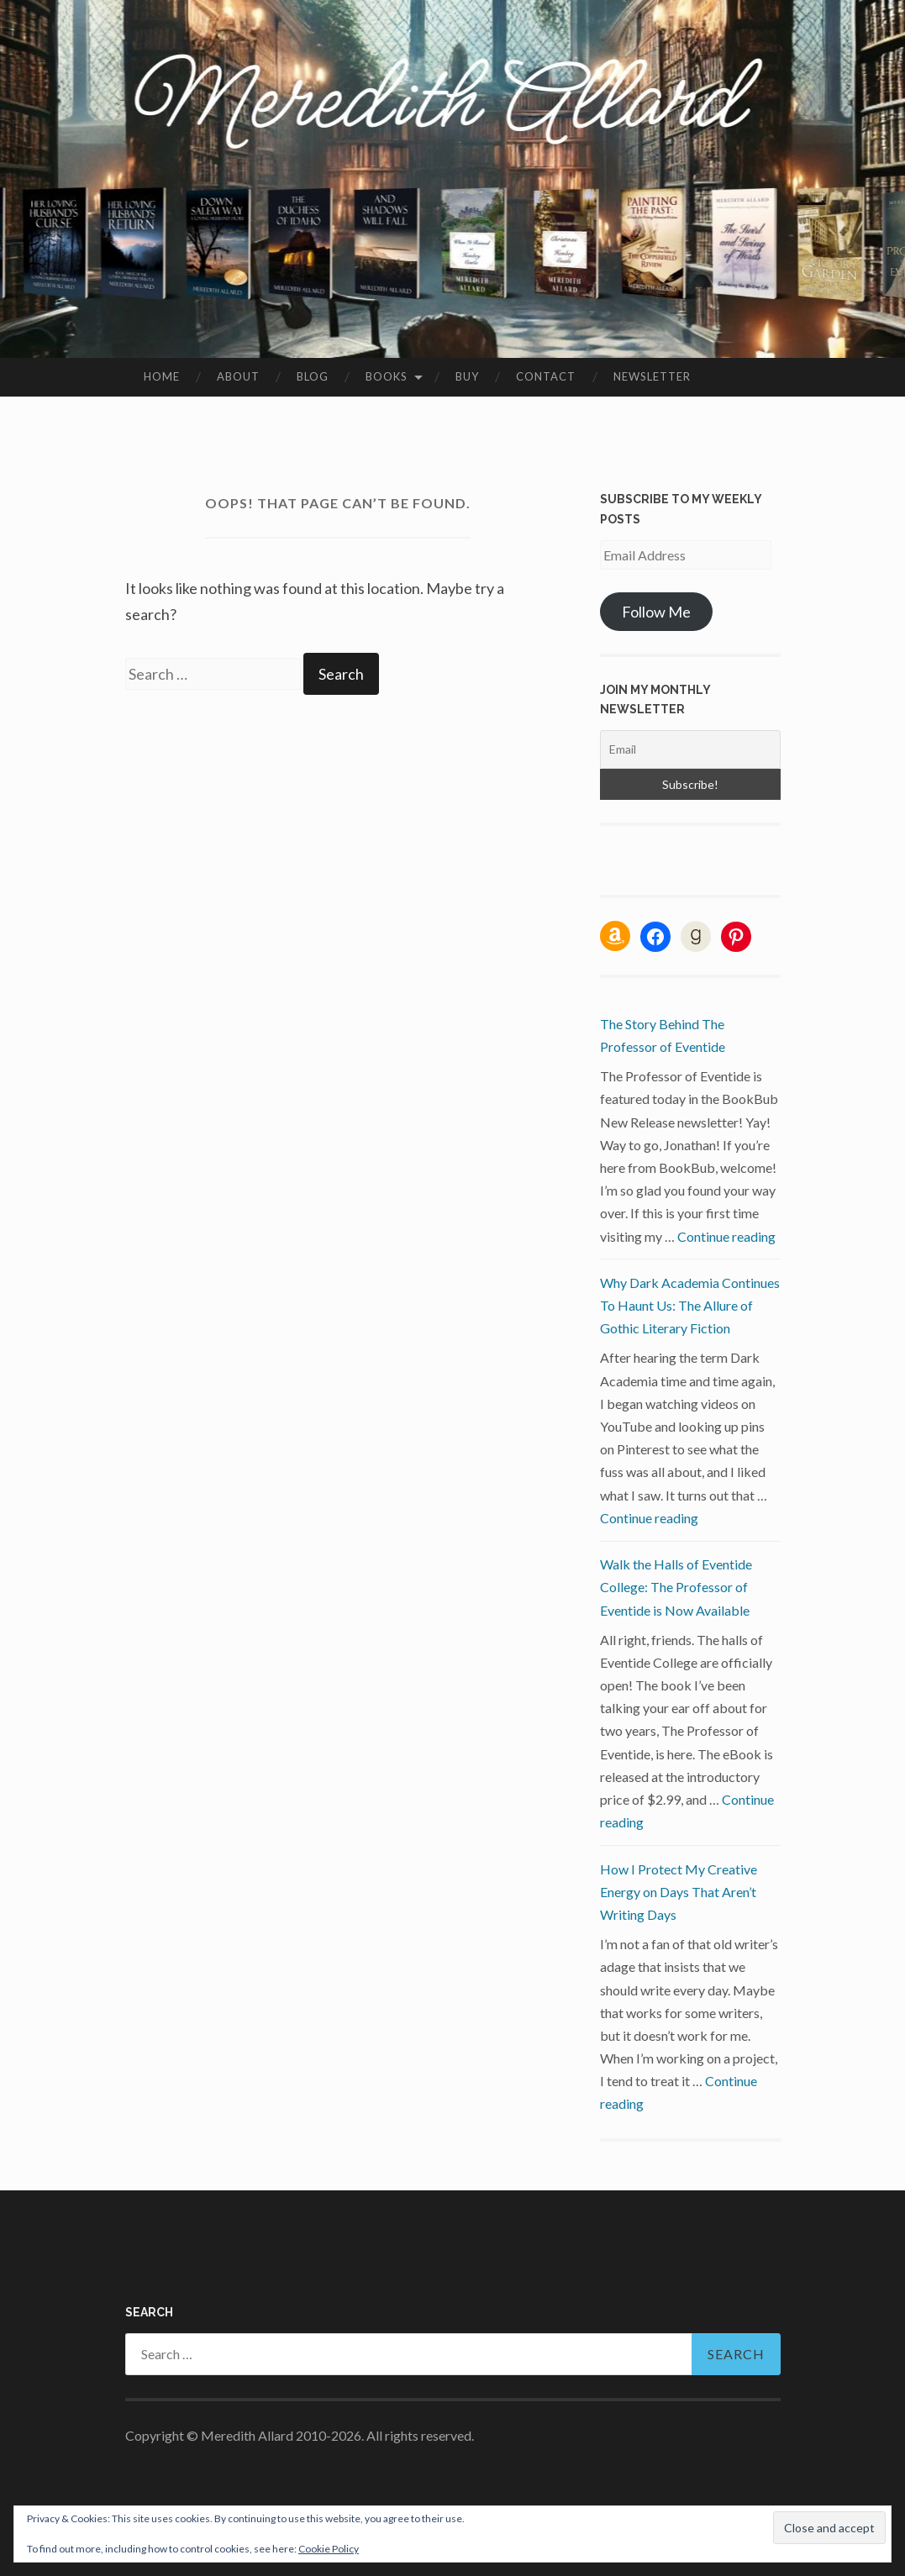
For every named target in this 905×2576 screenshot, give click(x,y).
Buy (467, 376)
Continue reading (726, 1236)
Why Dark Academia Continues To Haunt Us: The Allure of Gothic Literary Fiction (690, 1305)
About (238, 376)
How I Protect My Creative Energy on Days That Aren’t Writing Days (678, 1891)
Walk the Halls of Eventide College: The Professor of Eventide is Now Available (676, 1586)
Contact (546, 376)
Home (162, 376)
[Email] (690, 749)
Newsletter (652, 376)
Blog (313, 376)
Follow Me (656, 611)
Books (387, 376)
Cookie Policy (328, 2548)
